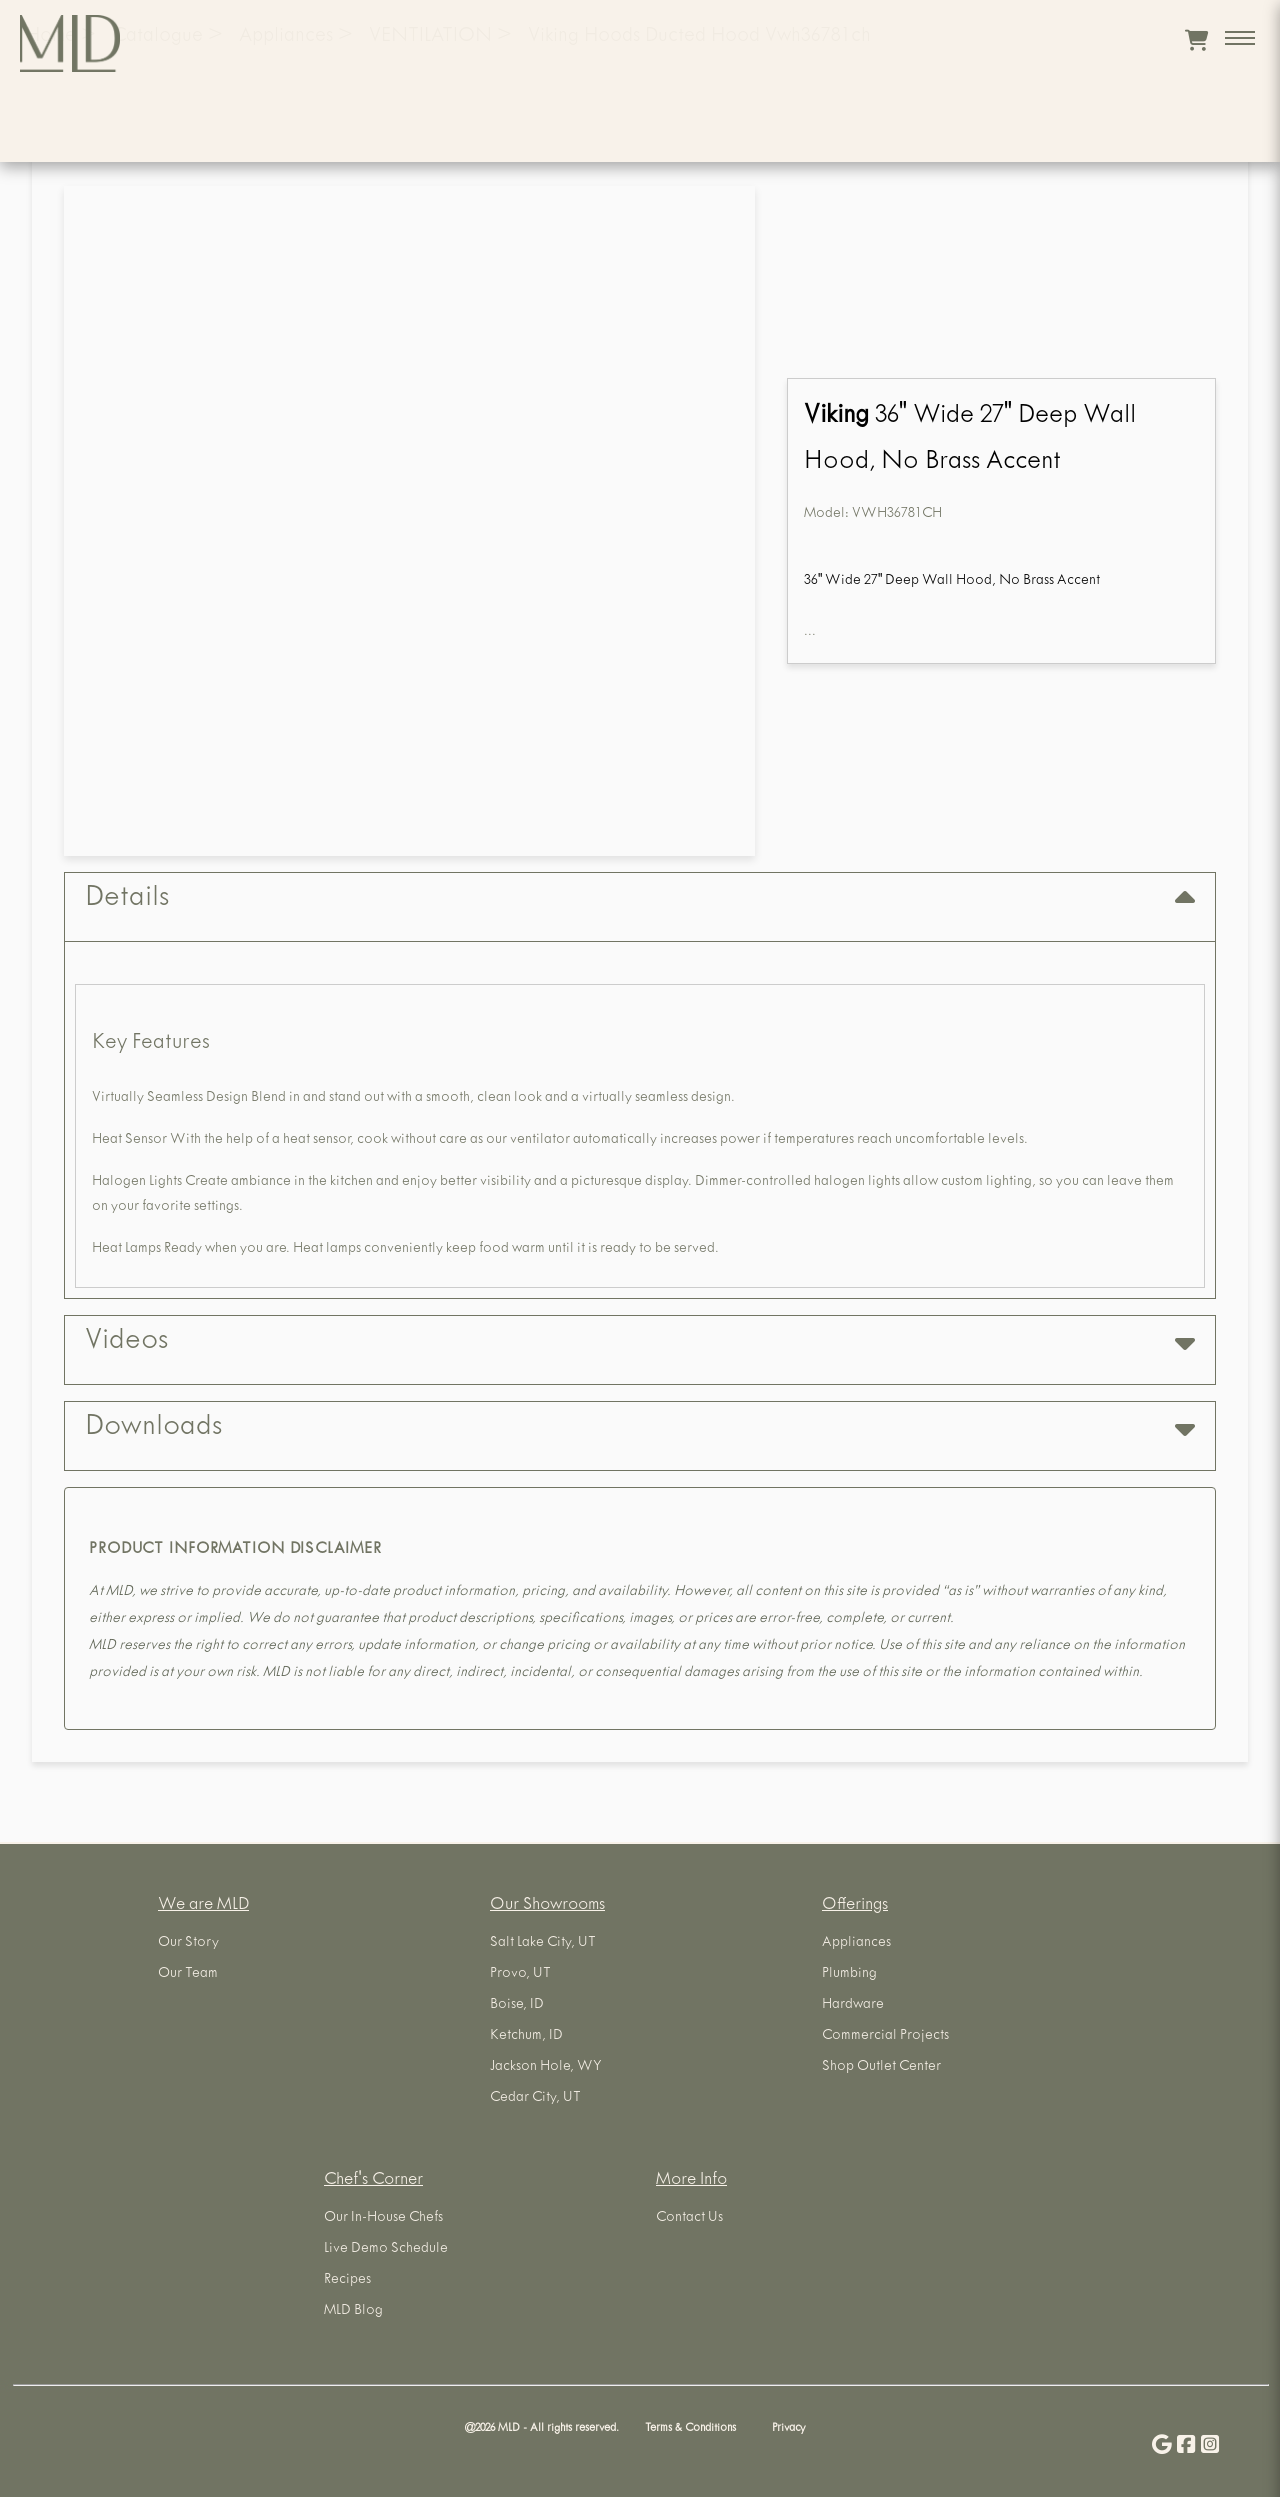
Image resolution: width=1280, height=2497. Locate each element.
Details (640, 899)
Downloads (640, 1428)
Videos (640, 1342)
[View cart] (1196, 40)
